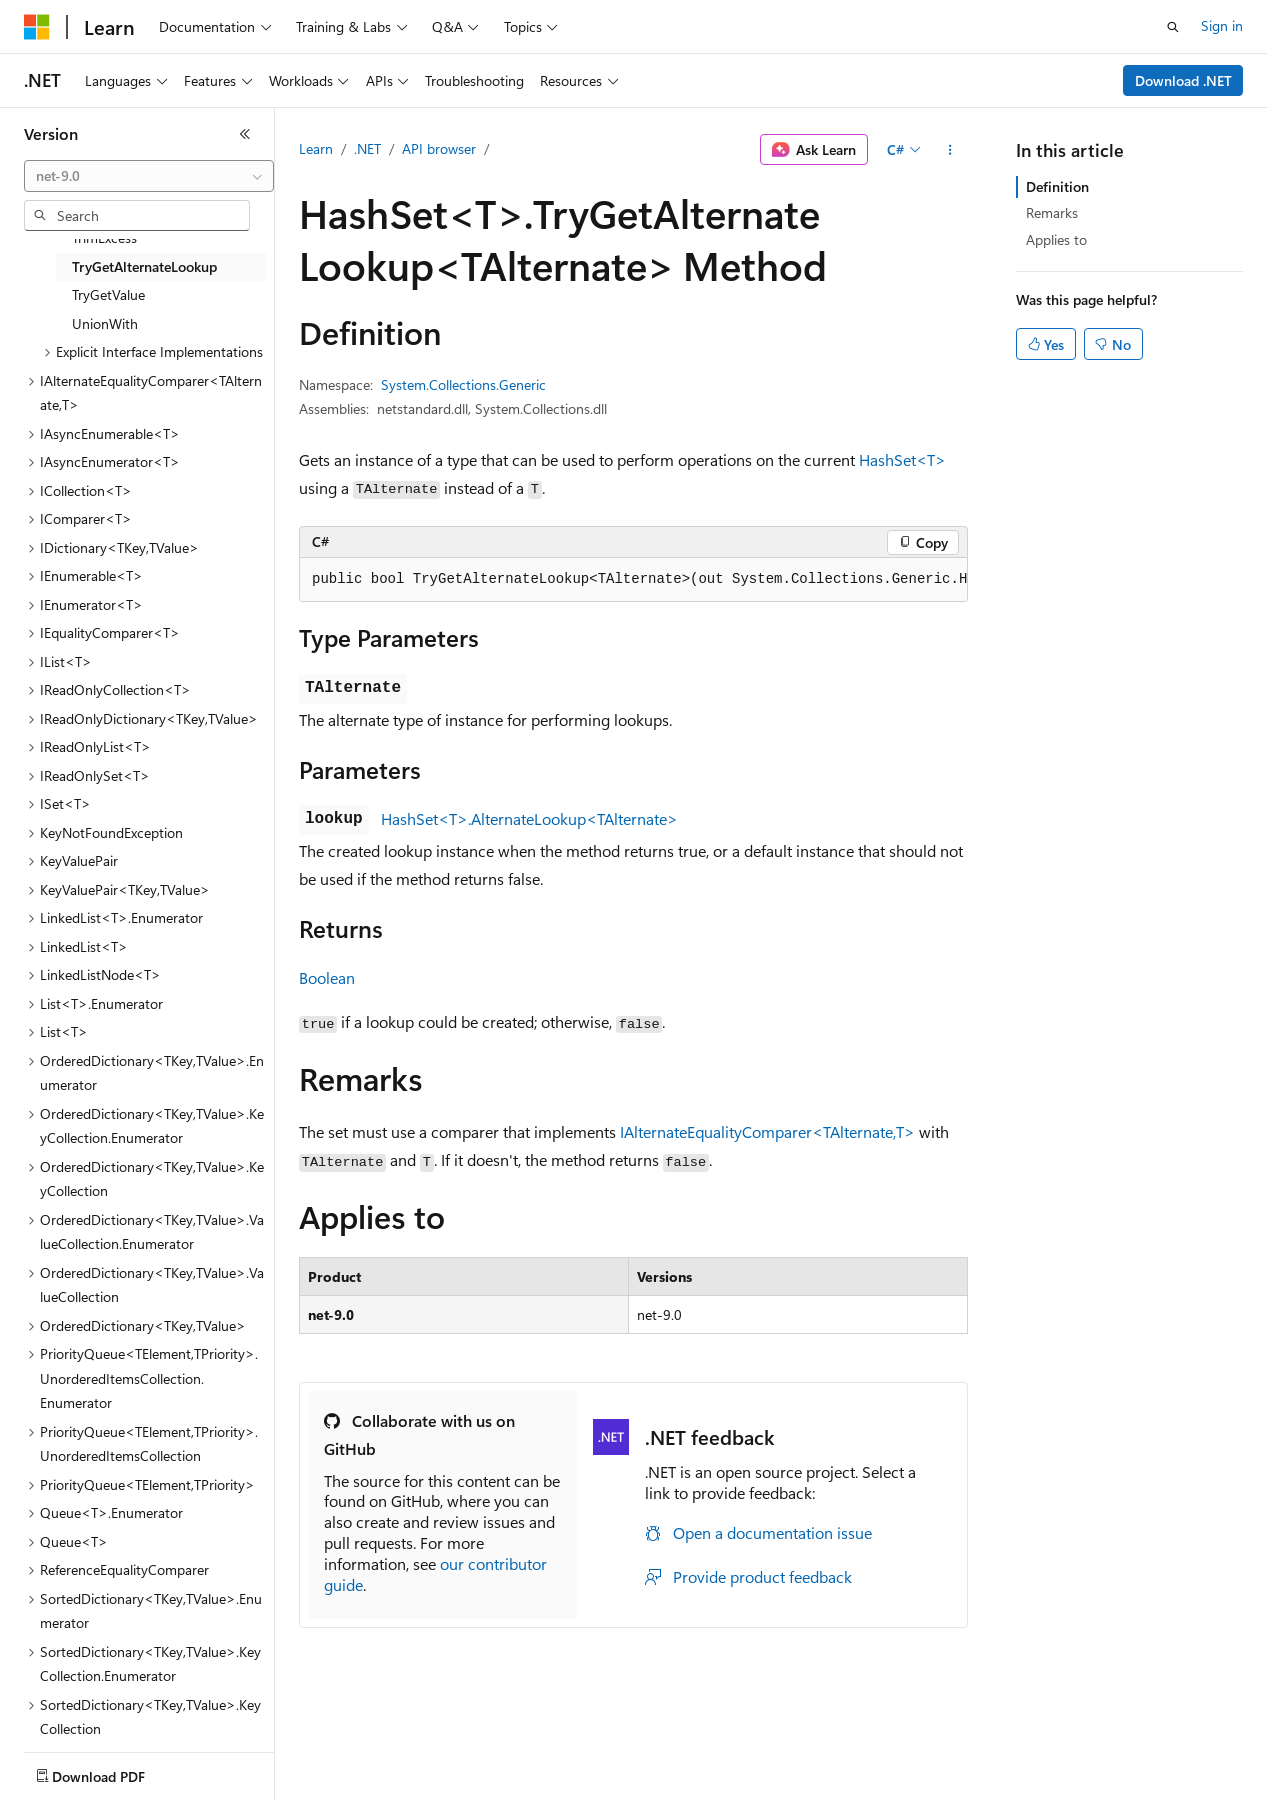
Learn (316, 148)
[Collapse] (245, 134)
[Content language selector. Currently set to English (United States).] (115, 1772)
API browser (439, 148)
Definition (1057, 186)
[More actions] (950, 150)
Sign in (1222, 25)
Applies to (1056, 239)
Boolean (327, 977)
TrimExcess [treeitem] (104, 237)
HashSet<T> (902, 459)
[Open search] (1173, 27)
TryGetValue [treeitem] (108, 294)
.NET (367, 148)
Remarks (1052, 212)
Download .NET (1183, 80)
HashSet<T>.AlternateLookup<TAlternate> (529, 818)
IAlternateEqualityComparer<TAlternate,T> (767, 1131)
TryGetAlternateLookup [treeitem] (144, 266)
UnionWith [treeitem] (105, 323)
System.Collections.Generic (463, 384)
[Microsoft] (37, 27)
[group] (633, 580)
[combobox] (149, 176)
